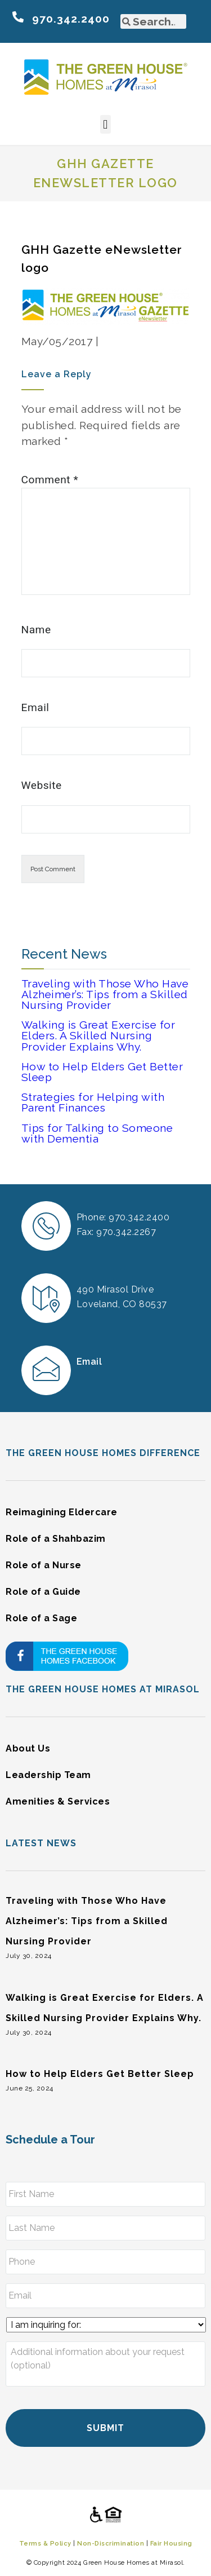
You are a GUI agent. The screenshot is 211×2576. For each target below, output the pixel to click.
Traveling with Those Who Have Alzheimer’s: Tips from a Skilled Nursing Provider (105, 994)
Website (41, 785)
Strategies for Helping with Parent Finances (93, 1102)
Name (36, 629)
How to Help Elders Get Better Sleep (102, 1071)
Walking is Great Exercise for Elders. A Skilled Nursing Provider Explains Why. (98, 1035)
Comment (50, 479)
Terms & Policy (45, 2543)
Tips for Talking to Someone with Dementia (97, 1133)
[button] (105, 124)
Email (35, 707)
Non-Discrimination (110, 2543)
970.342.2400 (71, 18)
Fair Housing (171, 2543)
